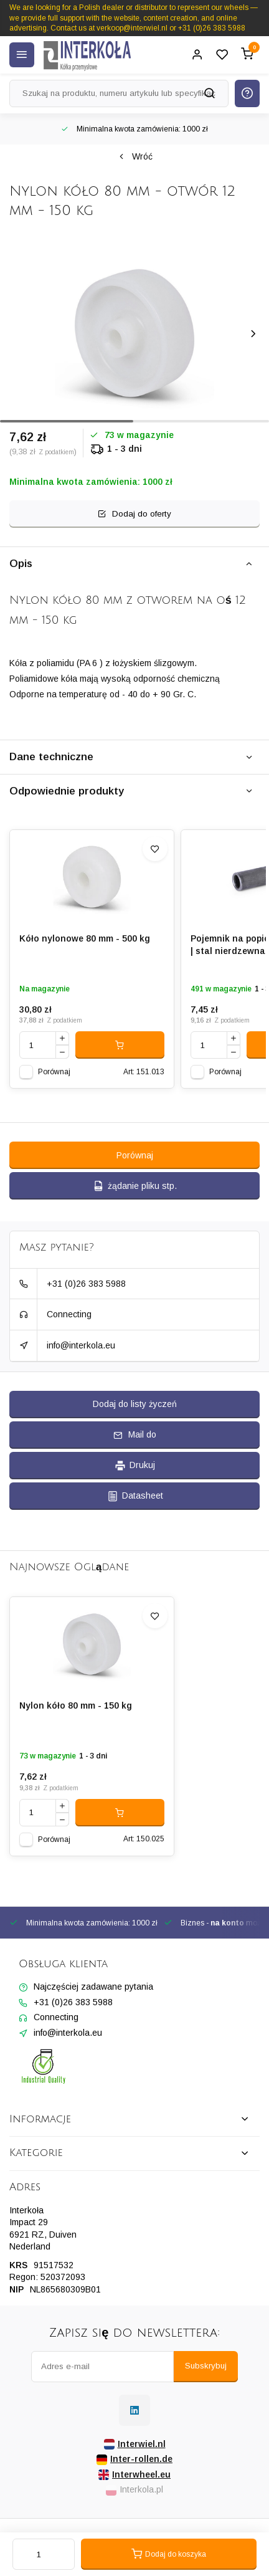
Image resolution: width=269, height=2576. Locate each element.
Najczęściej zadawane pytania (93, 1987)
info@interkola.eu (81, 1345)
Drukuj (134, 1465)
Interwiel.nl (135, 2444)
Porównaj (54, 1071)
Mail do (134, 1434)
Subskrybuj (206, 2365)
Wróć (135, 156)
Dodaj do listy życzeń (135, 1404)
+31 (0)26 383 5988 (86, 1284)
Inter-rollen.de (134, 2459)
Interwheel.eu (134, 2474)
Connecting (69, 1314)
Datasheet (134, 1496)
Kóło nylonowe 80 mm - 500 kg (84, 938)
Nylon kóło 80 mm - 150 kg (75, 1705)
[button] (253, 334)
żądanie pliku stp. (134, 1186)
